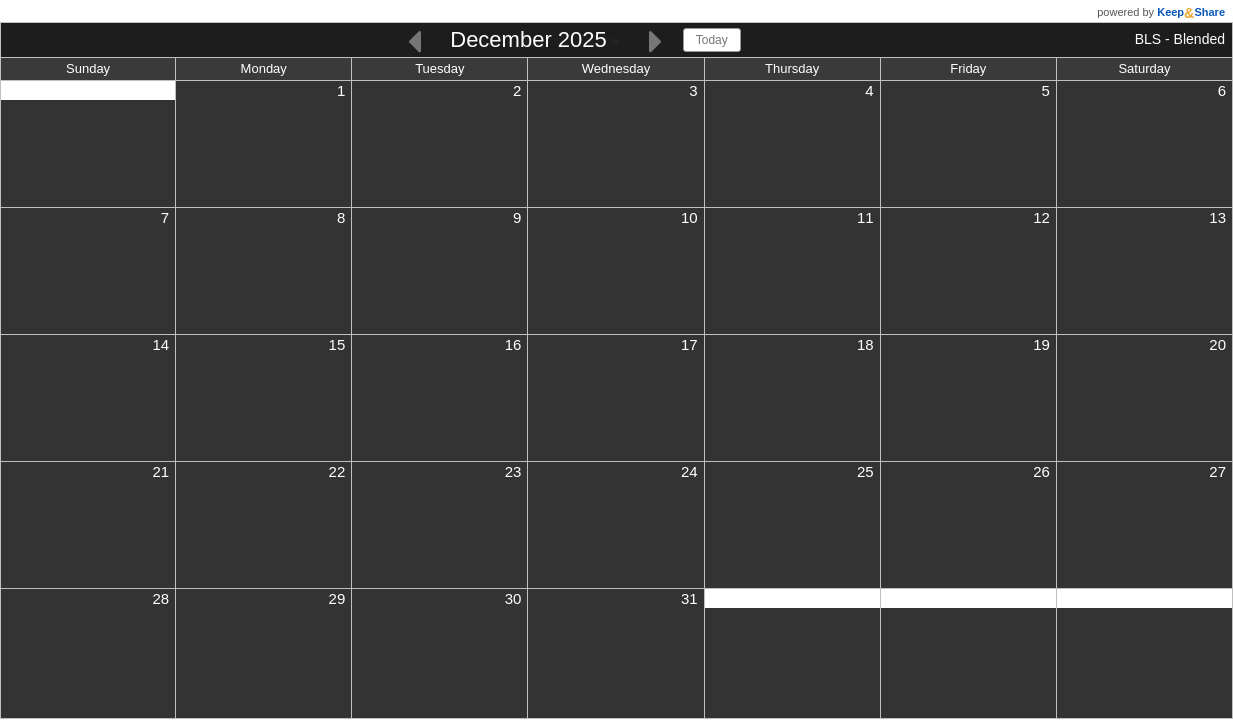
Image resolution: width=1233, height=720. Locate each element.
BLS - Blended (1180, 39)
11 (865, 217)
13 (1217, 217)
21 (160, 471)
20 (1217, 344)
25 (865, 471)
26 (1041, 471)
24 (689, 471)
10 (689, 217)
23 (513, 471)
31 (689, 598)
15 (337, 344)
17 (689, 344)
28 (160, 598)
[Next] (655, 39)
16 (513, 344)
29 (337, 598)
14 (160, 344)
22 (337, 471)
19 (1041, 344)
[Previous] (414, 39)
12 (1041, 217)
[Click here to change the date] (535, 41)
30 (513, 598)
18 (865, 344)
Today (712, 40)
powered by (1161, 12)
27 (1217, 471)
